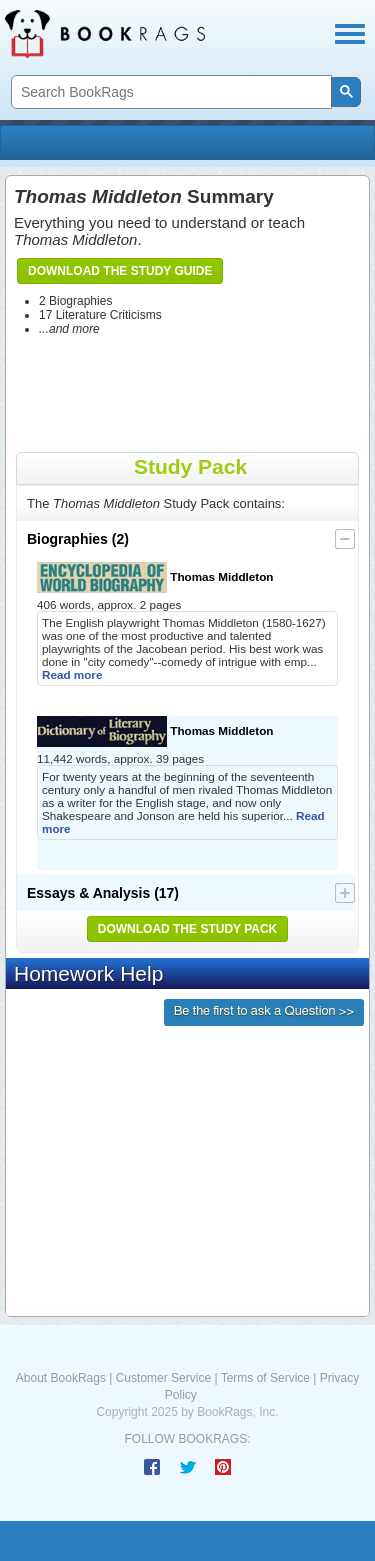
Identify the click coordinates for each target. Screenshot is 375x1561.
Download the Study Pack (188, 929)
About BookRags (61, 1378)
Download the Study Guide (120, 271)
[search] (169, 92)
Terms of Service (265, 1378)
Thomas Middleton (155, 577)
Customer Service (163, 1378)
